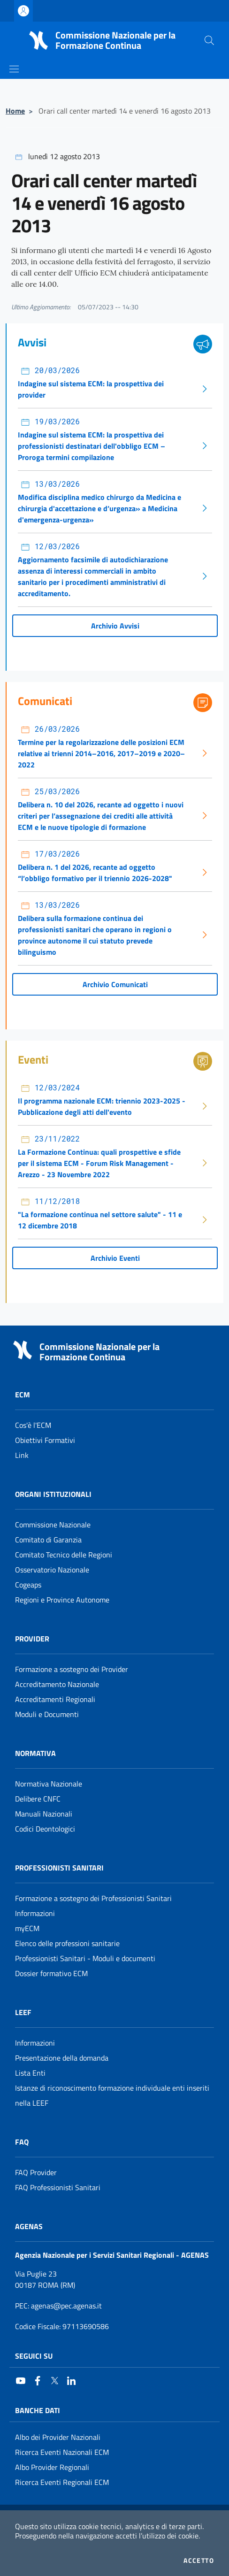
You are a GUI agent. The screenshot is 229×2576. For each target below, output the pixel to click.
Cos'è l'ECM (33, 1425)
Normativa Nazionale (48, 1783)
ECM (22, 1394)
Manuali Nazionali (43, 1813)
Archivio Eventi (115, 1258)
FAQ (22, 2141)
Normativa (35, 1753)
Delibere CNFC (38, 1798)
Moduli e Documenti (47, 1714)
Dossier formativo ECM (51, 1973)
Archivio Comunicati (115, 984)
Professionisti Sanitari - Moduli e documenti (85, 1958)
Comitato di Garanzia (48, 1539)
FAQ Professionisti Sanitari (57, 2187)
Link (22, 1455)
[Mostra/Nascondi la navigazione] (14, 69)
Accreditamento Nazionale (57, 1684)
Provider (32, 1638)
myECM (27, 1928)
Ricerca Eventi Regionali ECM (62, 2482)
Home (15, 110)
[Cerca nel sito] (209, 40)
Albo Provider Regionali (52, 2467)
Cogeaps (28, 1584)
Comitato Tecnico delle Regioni (63, 1554)
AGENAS (29, 2226)
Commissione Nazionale (53, 1524)
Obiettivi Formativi (45, 1440)
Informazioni (35, 1913)
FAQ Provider (36, 2172)
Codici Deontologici (45, 1828)
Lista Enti (30, 2072)
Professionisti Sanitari (59, 1867)
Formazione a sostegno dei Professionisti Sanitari (93, 1898)
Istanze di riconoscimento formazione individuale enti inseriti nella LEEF (112, 2095)
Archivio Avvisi (115, 625)
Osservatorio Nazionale (52, 1569)
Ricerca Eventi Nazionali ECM (62, 2452)
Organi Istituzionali (53, 1494)
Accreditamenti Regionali (55, 1699)
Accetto (198, 2560)
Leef (23, 2012)
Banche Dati (37, 2410)
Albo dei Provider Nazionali (57, 2437)
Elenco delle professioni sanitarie (67, 1943)
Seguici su (34, 2355)
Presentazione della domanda (61, 2057)
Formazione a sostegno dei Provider (71, 1669)
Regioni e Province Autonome (62, 1599)
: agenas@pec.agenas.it (58, 2305)
